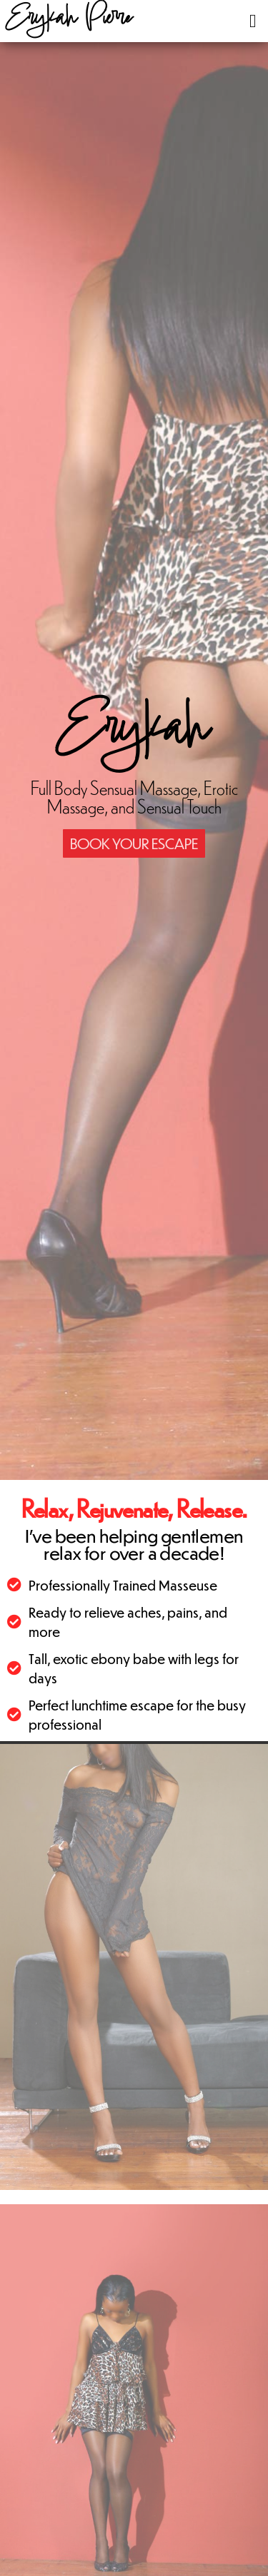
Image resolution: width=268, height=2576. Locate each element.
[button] (253, 21)
